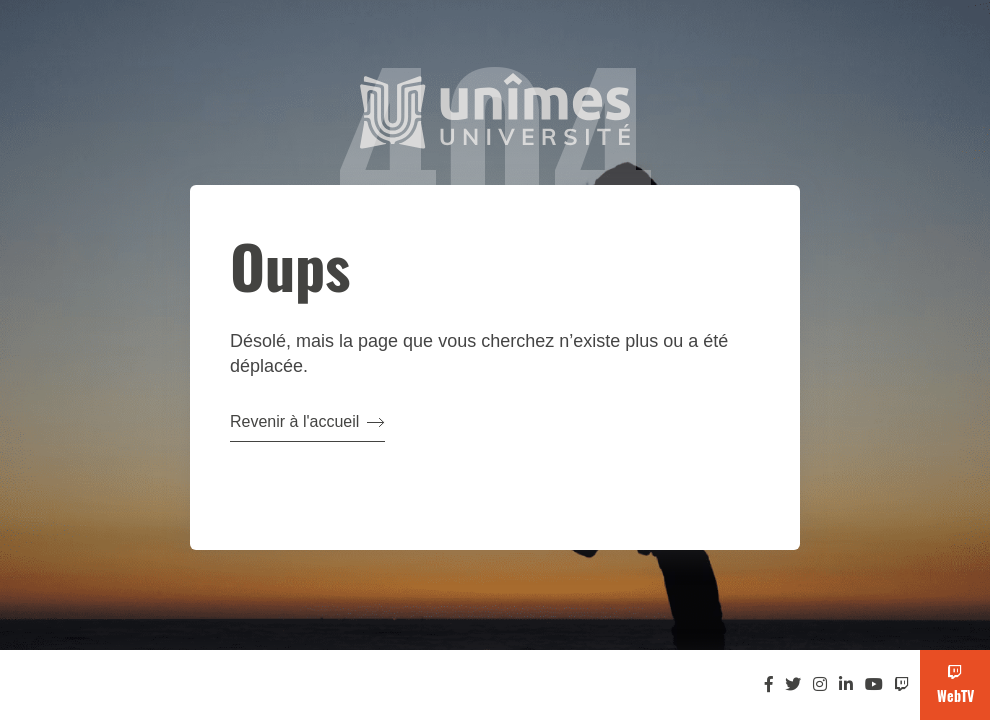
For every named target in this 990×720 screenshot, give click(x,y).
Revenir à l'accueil (307, 421)
